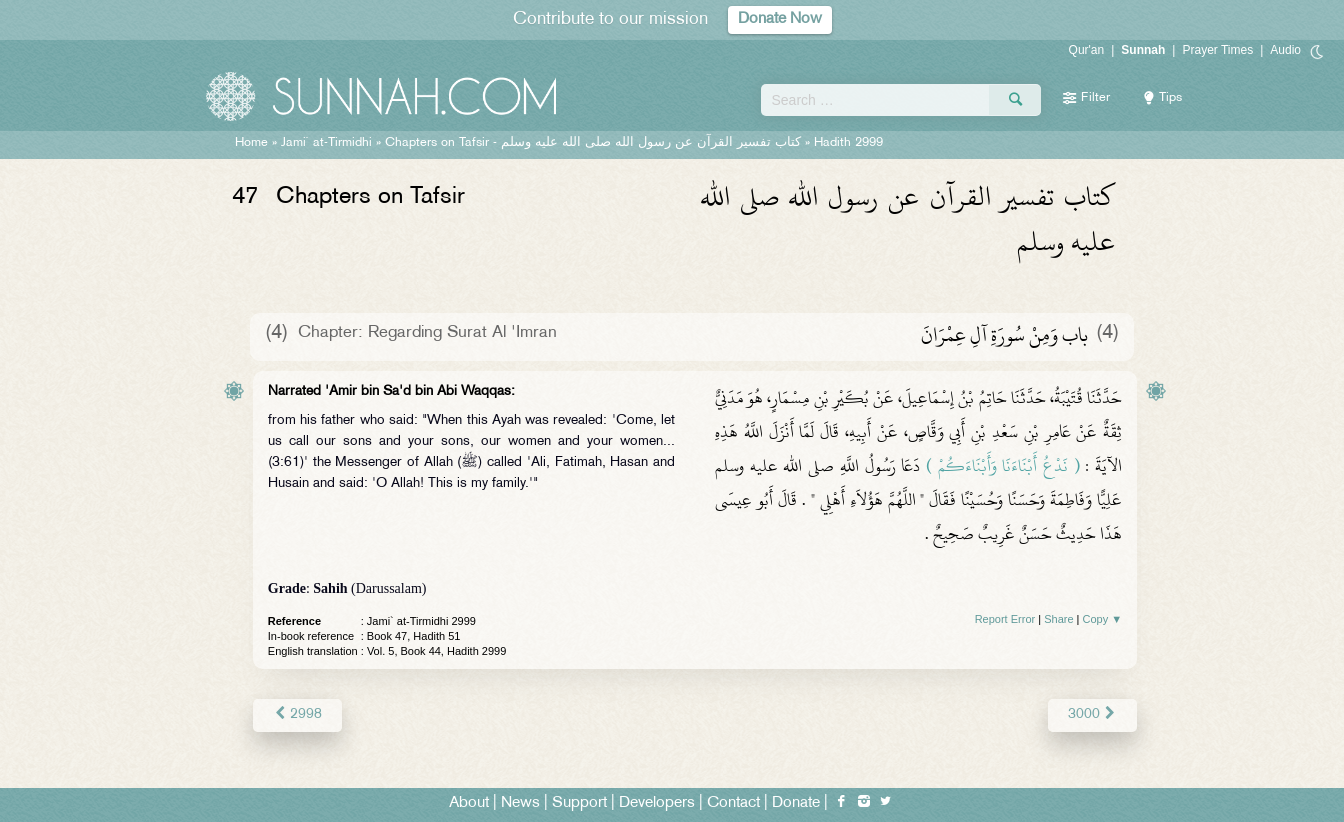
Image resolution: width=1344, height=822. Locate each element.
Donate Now (780, 19)
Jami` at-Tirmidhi (326, 143)
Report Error (1005, 619)
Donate (796, 803)
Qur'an (1087, 50)
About (469, 803)
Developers (657, 803)
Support (579, 803)
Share (1058, 619)
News (520, 803)
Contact (733, 803)
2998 (297, 714)
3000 (1092, 714)
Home (251, 143)
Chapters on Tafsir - (593, 143)
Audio (1285, 50)
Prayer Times (1217, 50)
